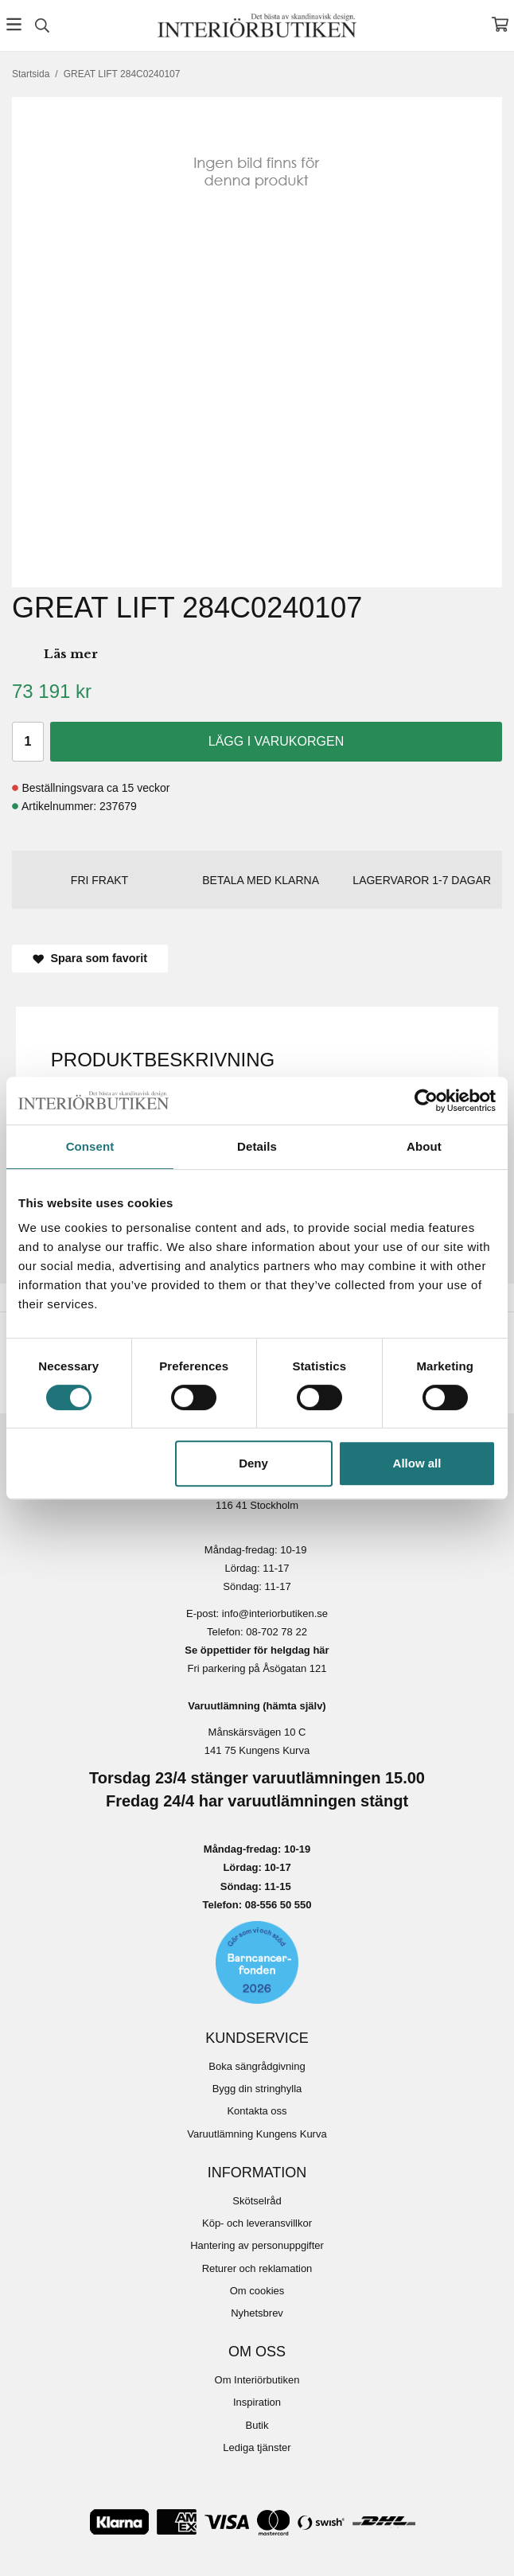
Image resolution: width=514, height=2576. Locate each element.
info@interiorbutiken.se (275, 1613)
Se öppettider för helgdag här (257, 1650)
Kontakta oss (256, 2111)
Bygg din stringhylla (257, 2089)
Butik (257, 2425)
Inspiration (257, 2402)
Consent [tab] (90, 1146)
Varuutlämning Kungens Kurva (256, 2134)
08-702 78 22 (276, 1632)
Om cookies (257, 2291)
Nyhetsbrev (257, 2313)
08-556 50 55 (275, 1905)
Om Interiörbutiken (257, 2380)
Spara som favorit (90, 958)
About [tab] (424, 1146)
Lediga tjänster (256, 2447)
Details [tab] (257, 1146)
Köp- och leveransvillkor (257, 2223)
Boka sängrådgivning (256, 2066)
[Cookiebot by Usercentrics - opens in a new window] (426, 1101)
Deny (253, 1463)
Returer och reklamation (257, 2268)
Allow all (417, 1463)
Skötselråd (256, 2201)
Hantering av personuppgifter (257, 2245)
